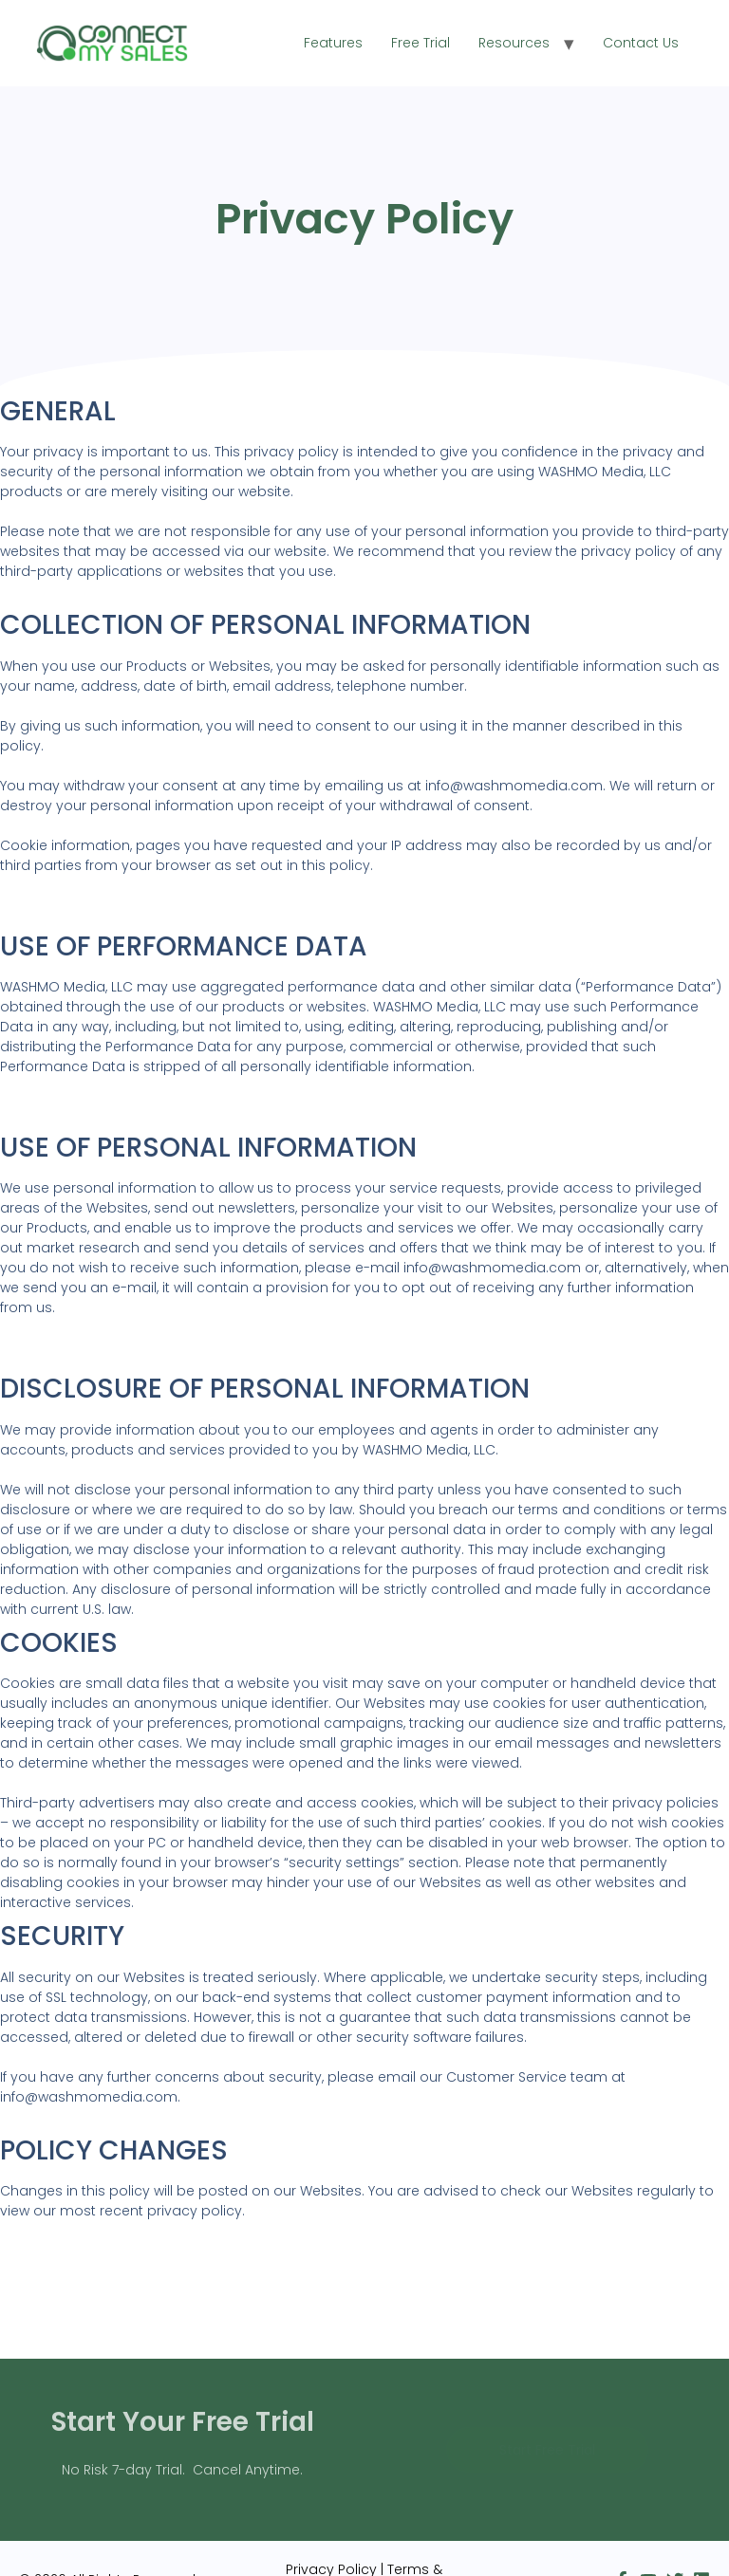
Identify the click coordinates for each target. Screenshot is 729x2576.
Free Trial (420, 42)
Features (333, 42)
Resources (514, 42)
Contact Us (641, 42)
